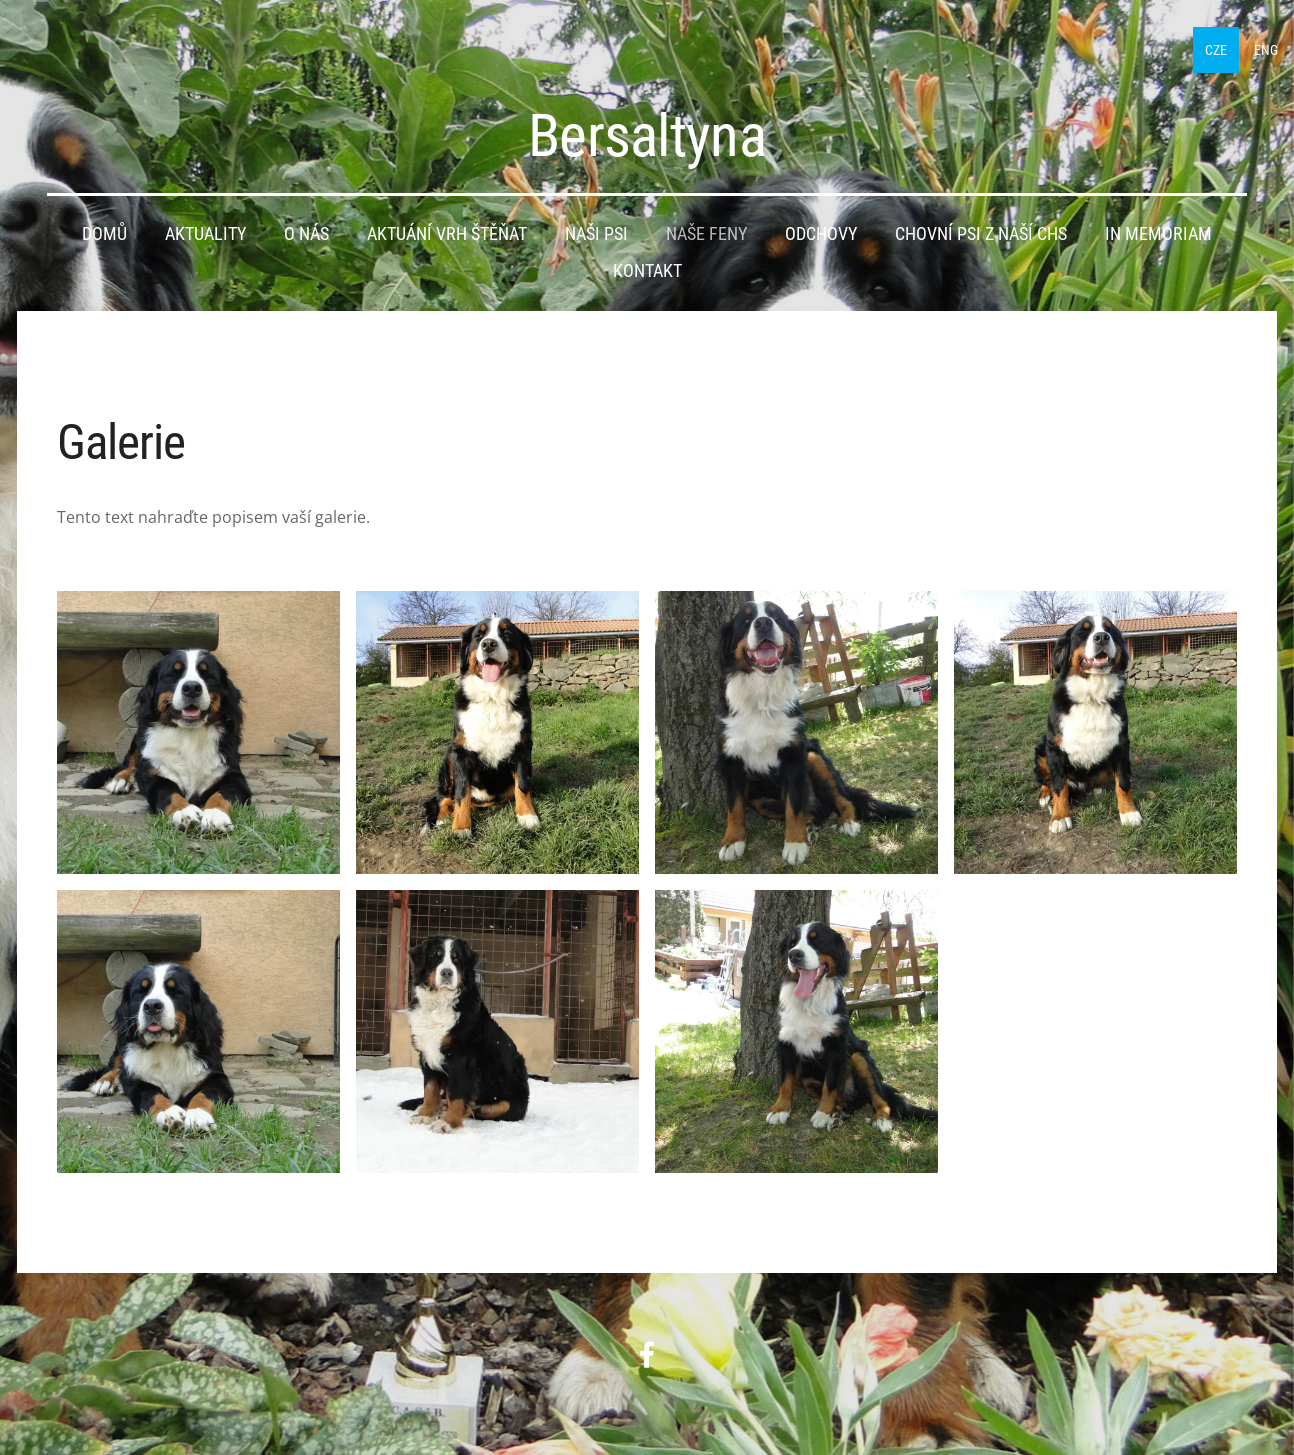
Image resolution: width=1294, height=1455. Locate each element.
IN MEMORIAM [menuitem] (1158, 229)
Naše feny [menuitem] (706, 229)
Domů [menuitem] (104, 229)
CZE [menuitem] (1181, 45)
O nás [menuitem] (306, 229)
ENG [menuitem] (1231, 45)
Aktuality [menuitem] (205, 229)
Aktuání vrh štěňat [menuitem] (447, 229)
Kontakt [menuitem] (647, 266)
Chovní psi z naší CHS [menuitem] (981, 229)
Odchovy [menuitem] (821, 229)
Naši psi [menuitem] (596, 229)
